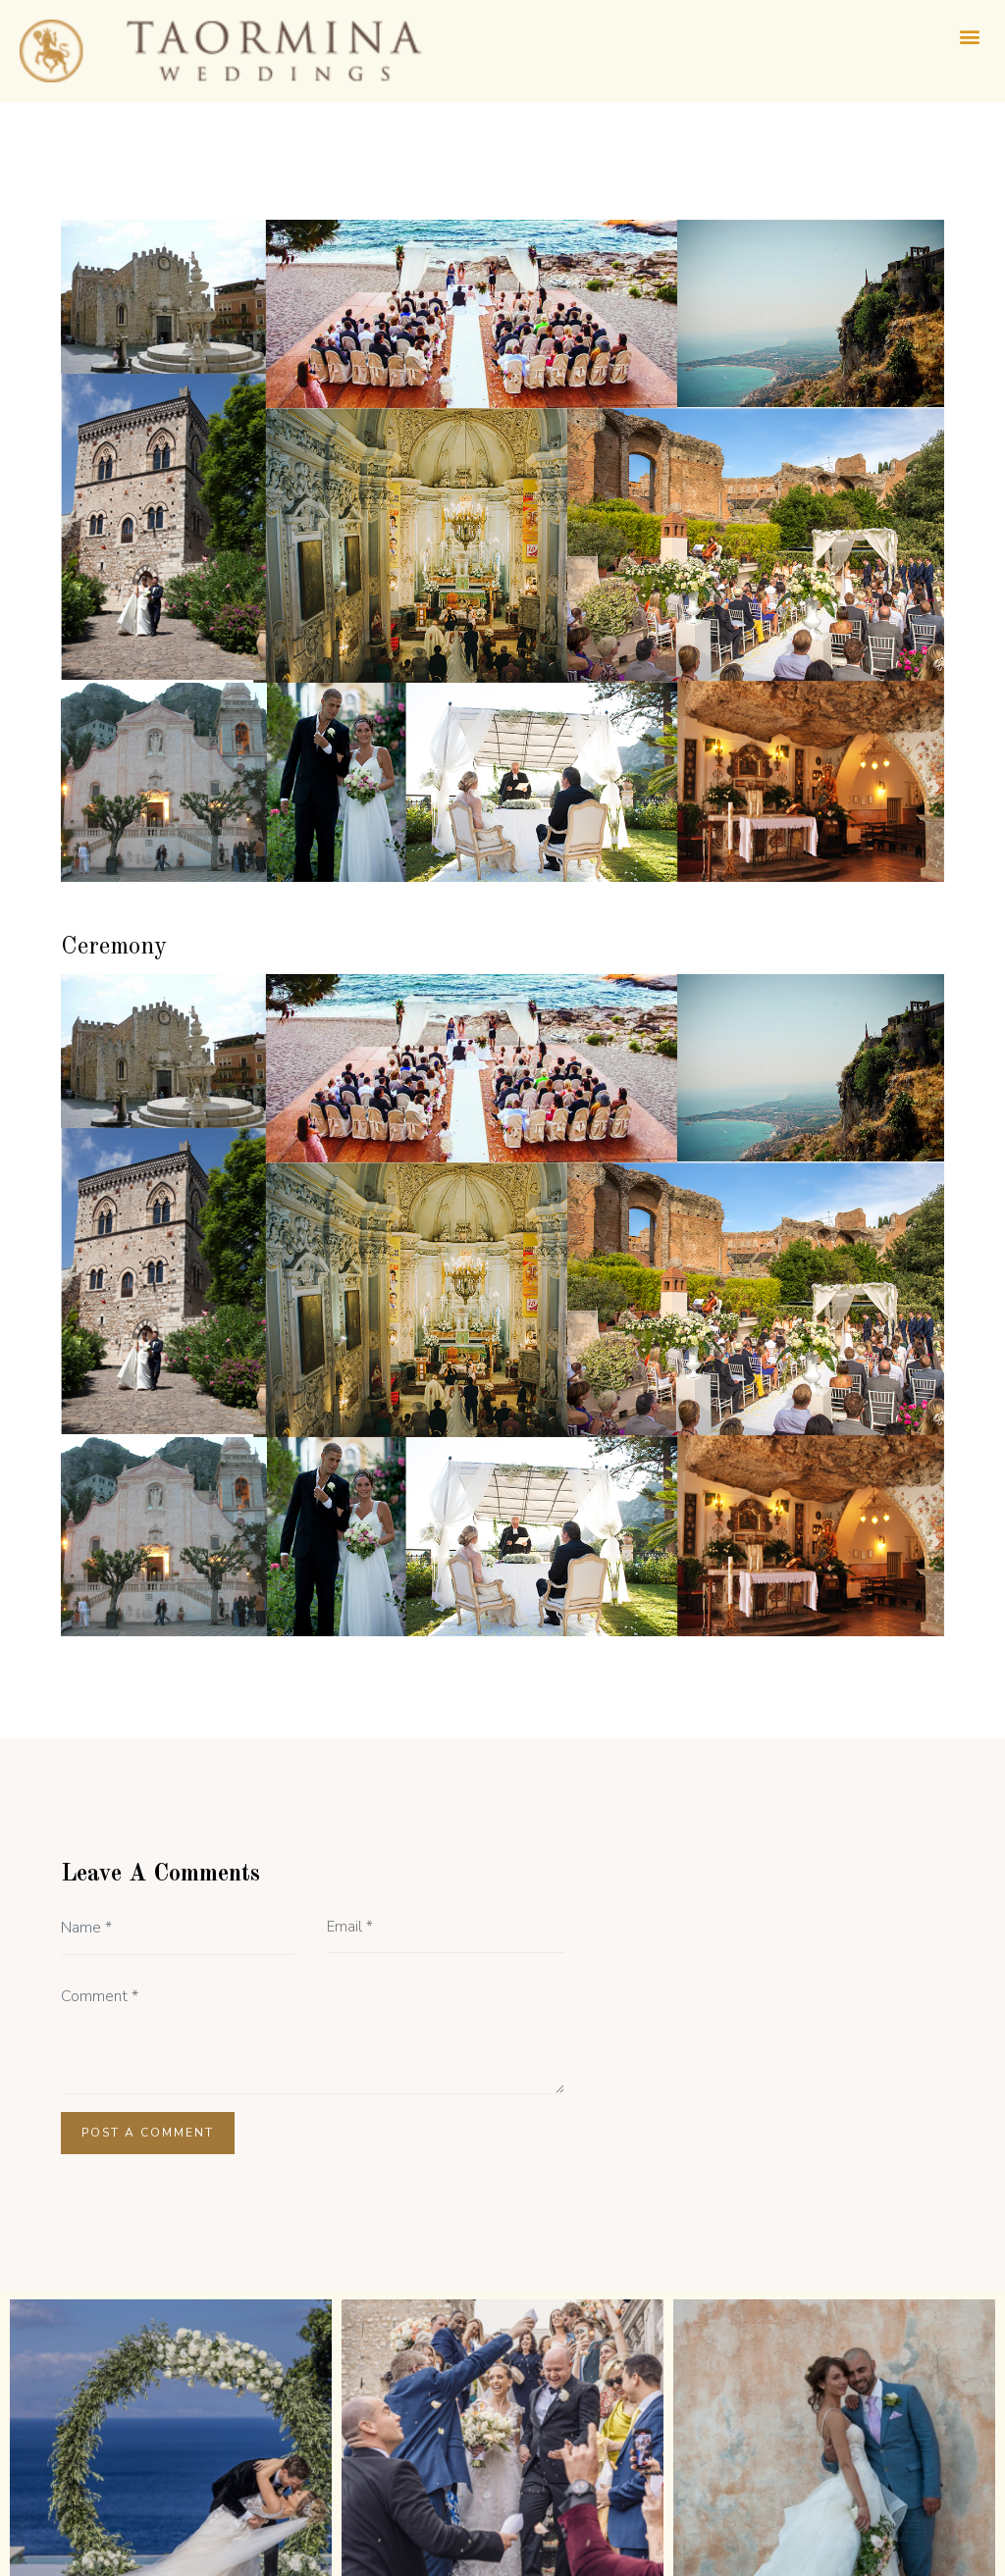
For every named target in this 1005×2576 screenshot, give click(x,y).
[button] (969, 36)
